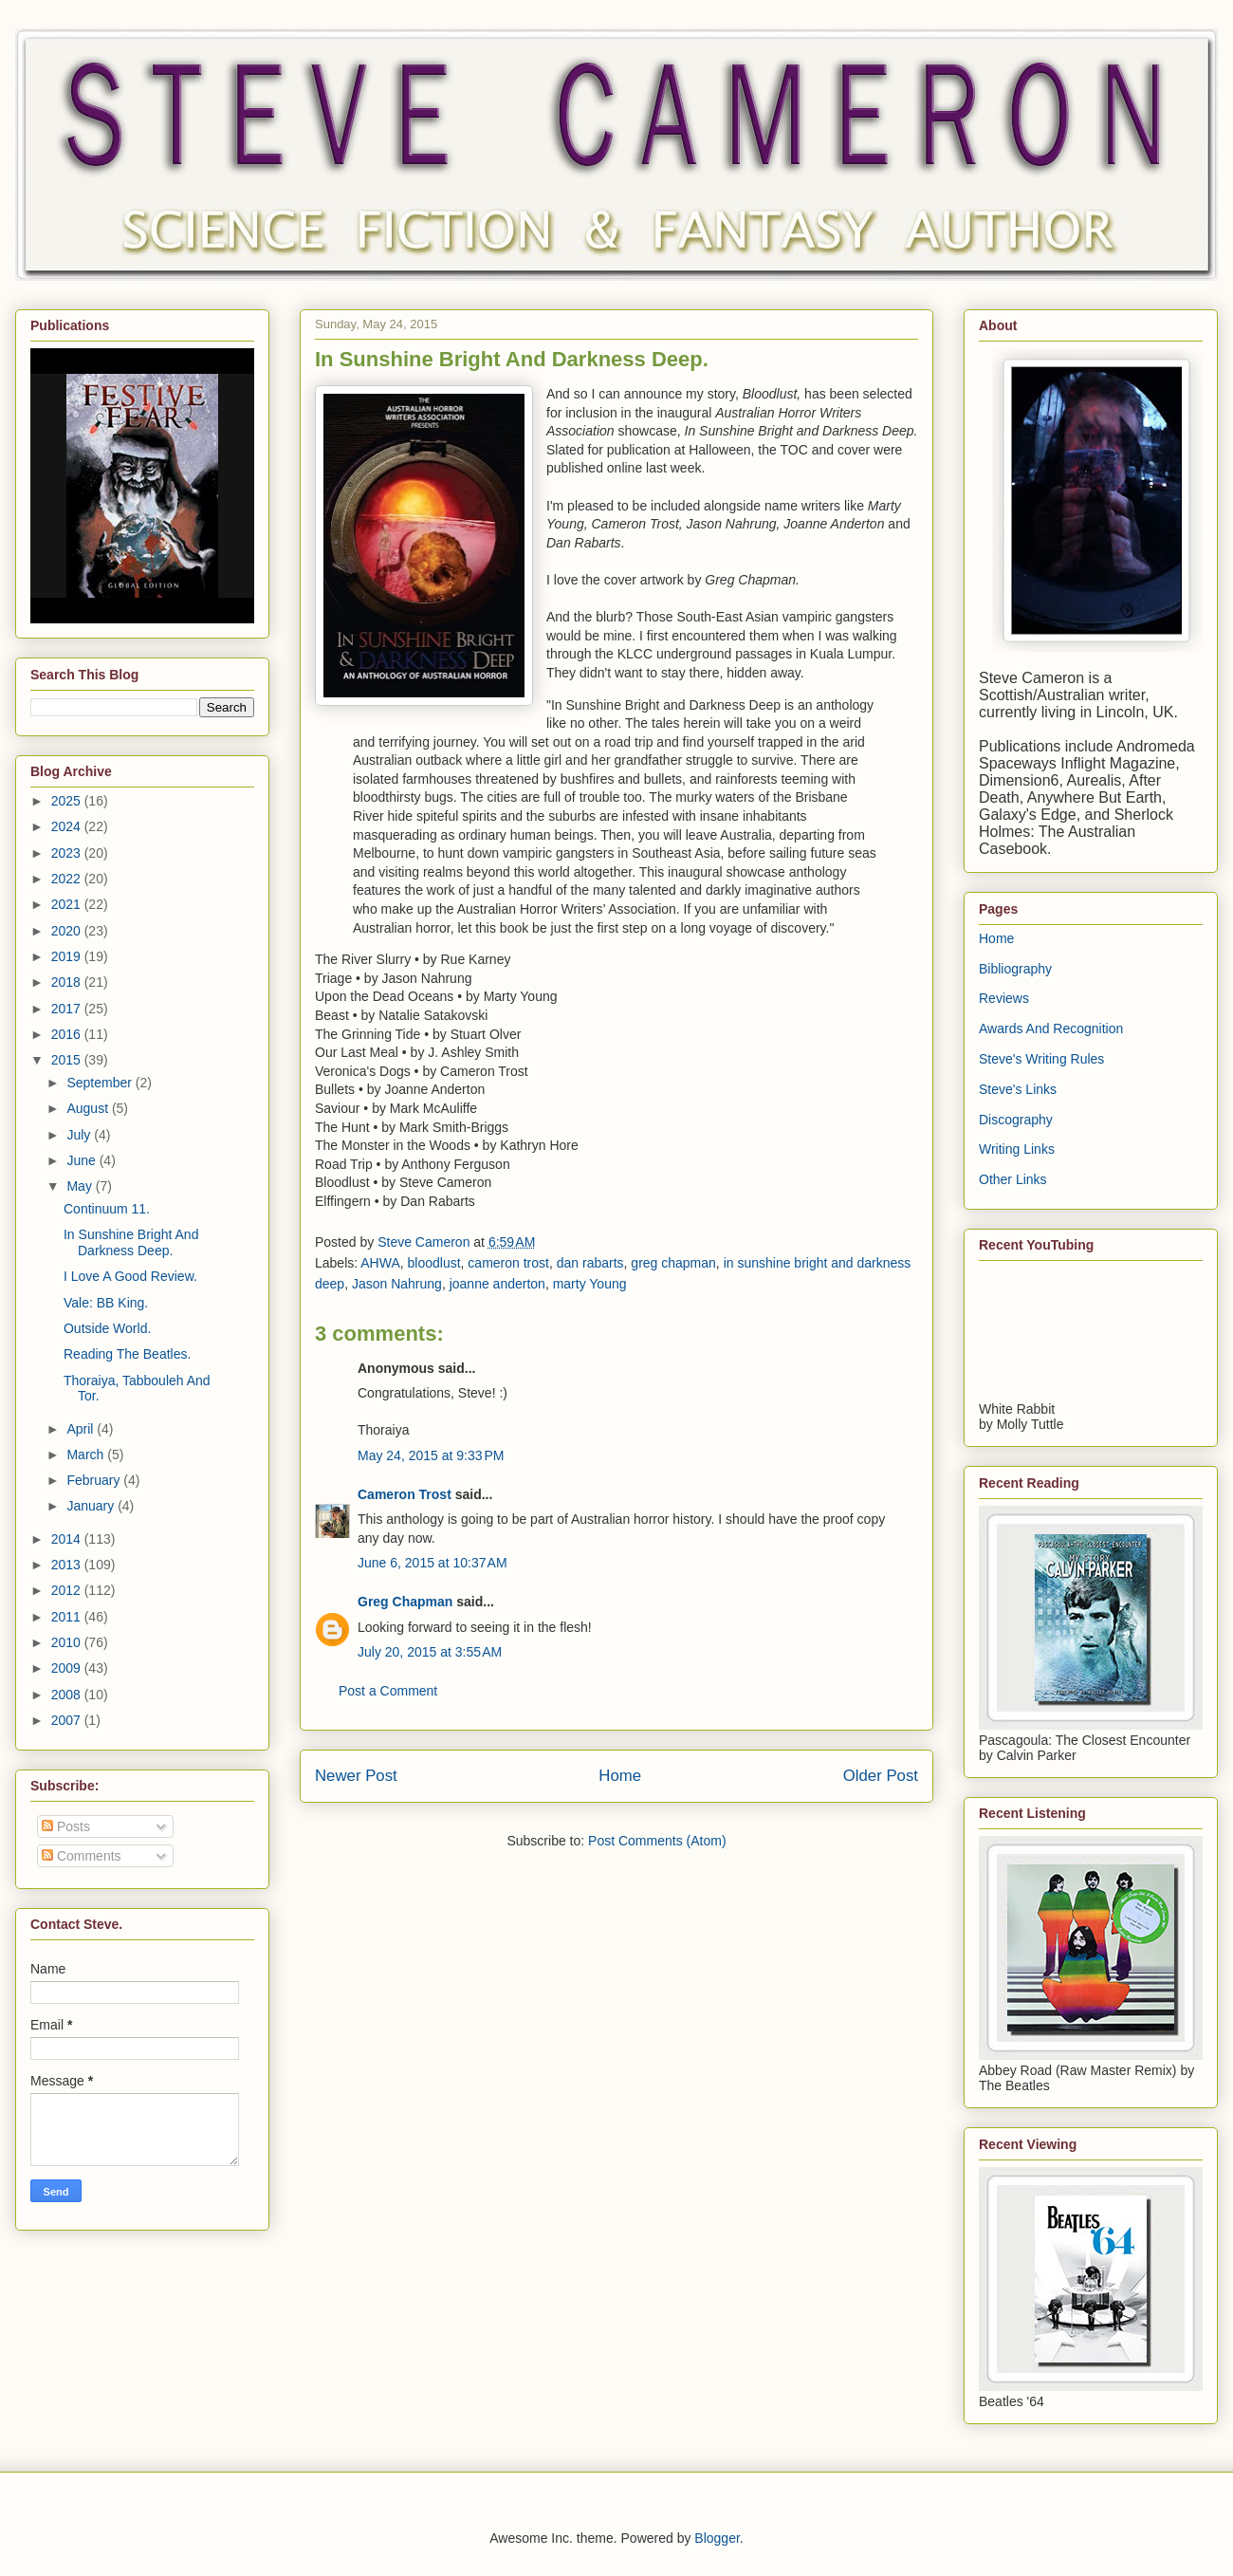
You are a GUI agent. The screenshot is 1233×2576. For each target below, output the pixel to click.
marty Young (590, 1283)
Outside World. (107, 1328)
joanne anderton (497, 1283)
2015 (67, 1059)
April (81, 1428)
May (80, 1186)
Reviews (1004, 998)
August (88, 1108)
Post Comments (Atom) (657, 1840)
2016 (67, 1034)
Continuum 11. (107, 1208)
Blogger (716, 2538)
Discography (1016, 1119)
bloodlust (434, 1262)
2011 (67, 1616)
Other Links (1013, 1179)
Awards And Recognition (1051, 1028)
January (92, 1505)
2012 (67, 1590)
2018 (67, 982)
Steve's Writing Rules (1041, 1058)
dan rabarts (590, 1262)
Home (619, 1776)
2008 (67, 1694)
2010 (67, 1642)
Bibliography (1015, 968)
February (94, 1480)
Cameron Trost (404, 1494)
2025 (67, 800)
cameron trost (508, 1262)
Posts (66, 1826)
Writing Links (1017, 1149)
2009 (67, 1668)
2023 (67, 853)
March (86, 1454)
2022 (67, 878)
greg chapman (673, 1262)
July (80, 1134)
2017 (67, 1008)
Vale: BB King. (106, 1302)
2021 (67, 904)
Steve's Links (1018, 1089)
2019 (67, 956)
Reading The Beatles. (127, 1354)
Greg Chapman (405, 1601)
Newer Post (356, 1776)
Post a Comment (388, 1690)
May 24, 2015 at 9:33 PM (431, 1455)
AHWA (379, 1262)
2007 (67, 1720)
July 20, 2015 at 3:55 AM (430, 1651)
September (100, 1082)
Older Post (880, 1776)
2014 (67, 1539)
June (82, 1160)
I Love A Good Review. (130, 1276)
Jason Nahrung (397, 1283)
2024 (67, 826)
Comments (81, 1855)
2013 (67, 1564)
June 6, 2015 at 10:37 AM (432, 1562)
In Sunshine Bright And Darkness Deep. (131, 1242)
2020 (67, 930)
